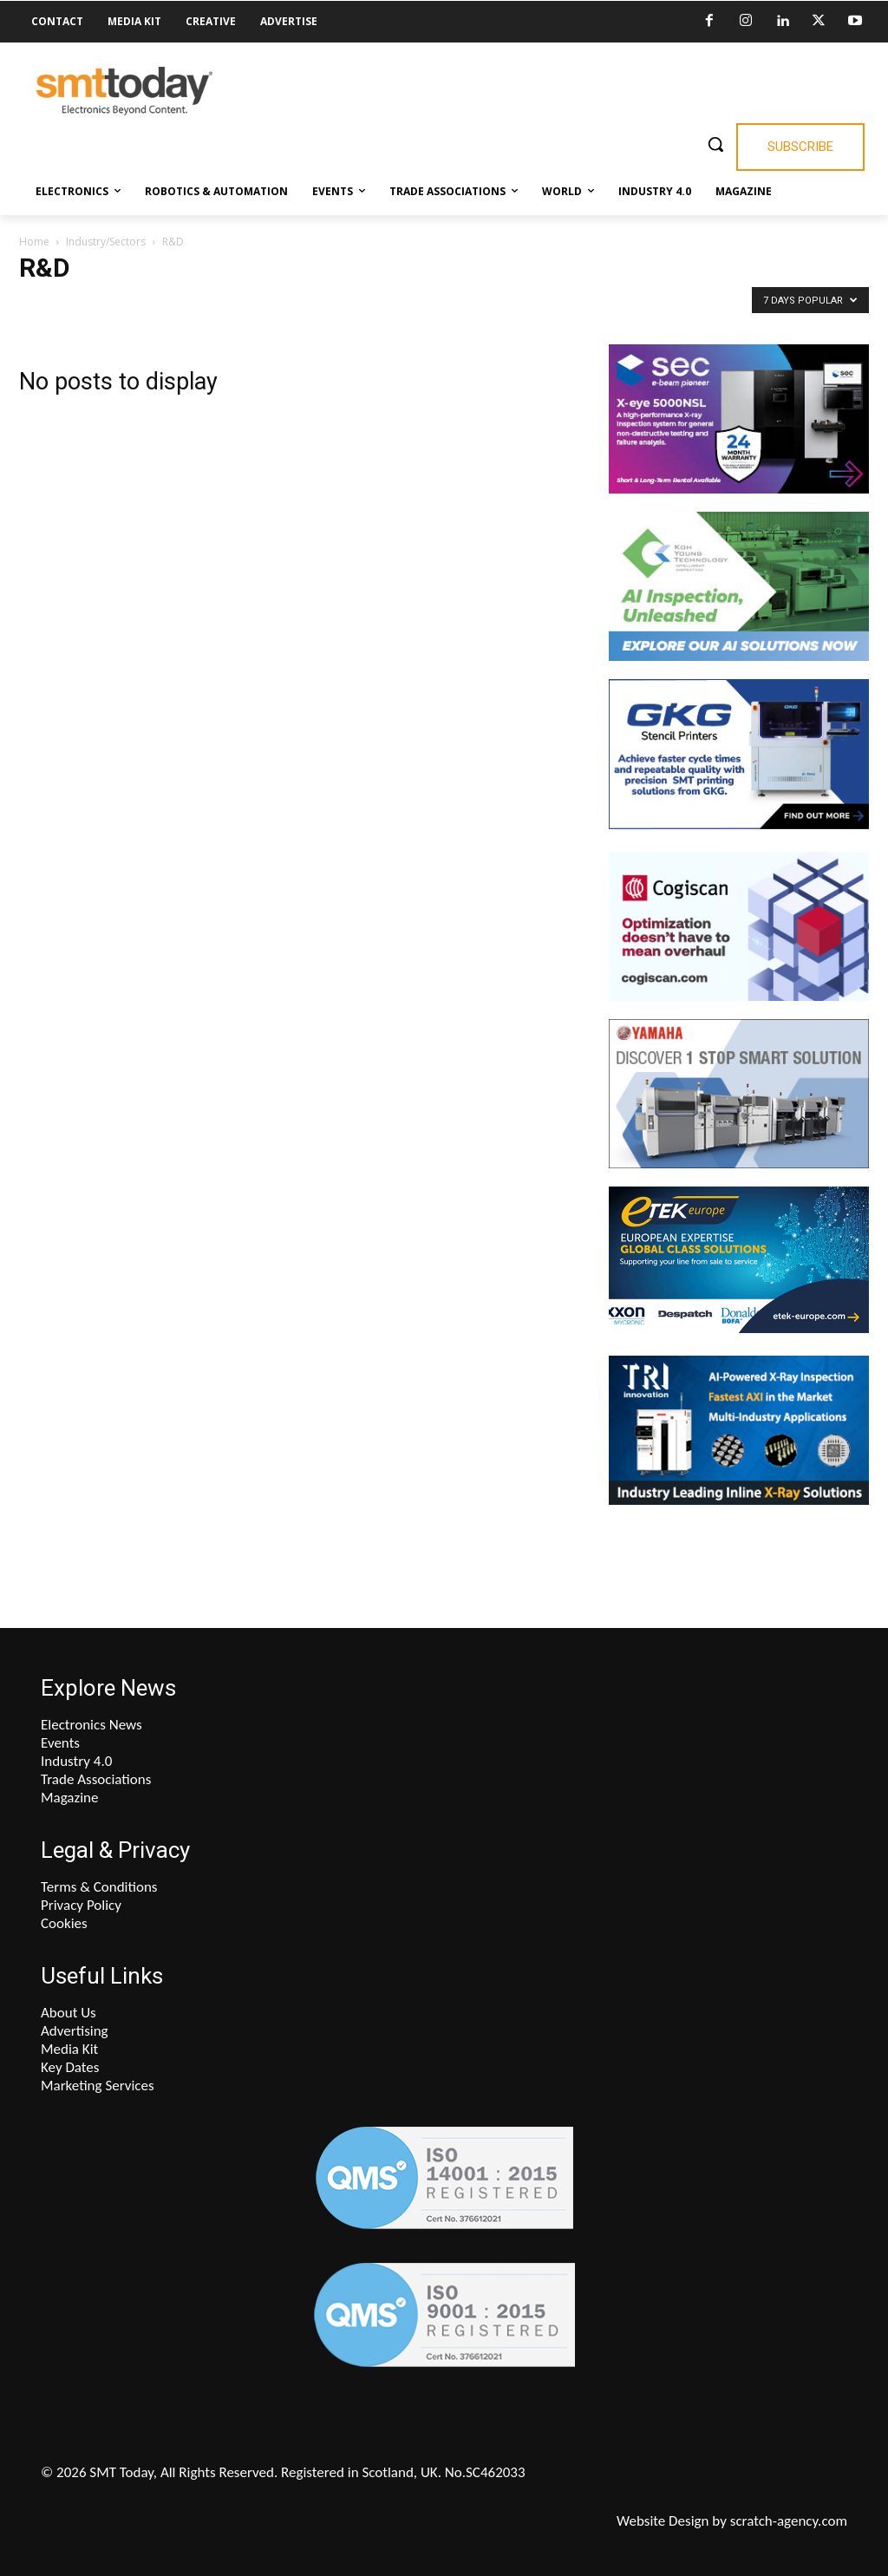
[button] (715, 144)
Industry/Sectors (106, 241)
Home (34, 241)
